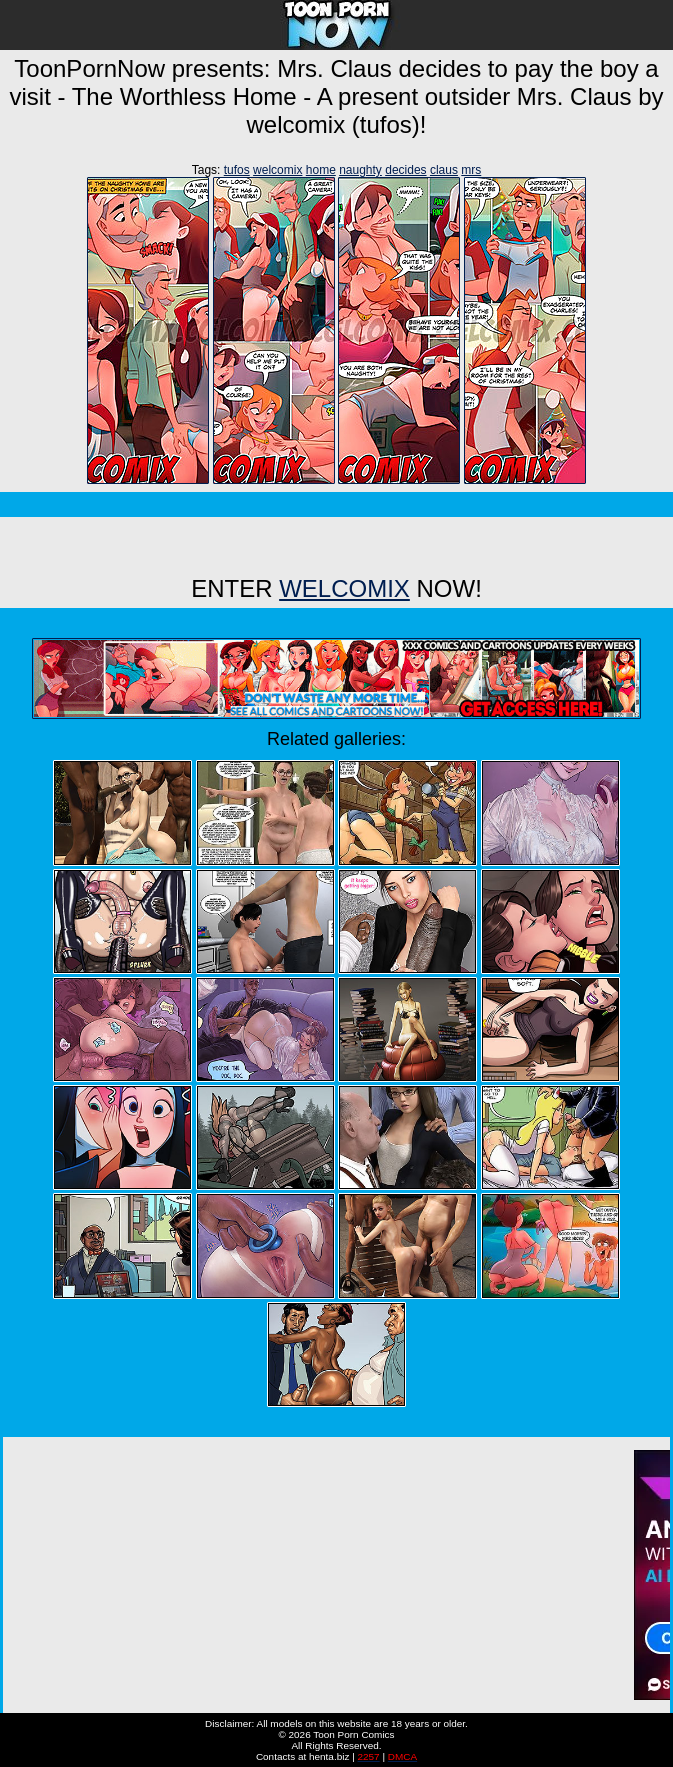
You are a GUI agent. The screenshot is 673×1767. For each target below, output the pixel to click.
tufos (237, 170)
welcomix (277, 170)
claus (444, 170)
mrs (471, 170)
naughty (360, 170)
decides (405, 170)
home (321, 170)
